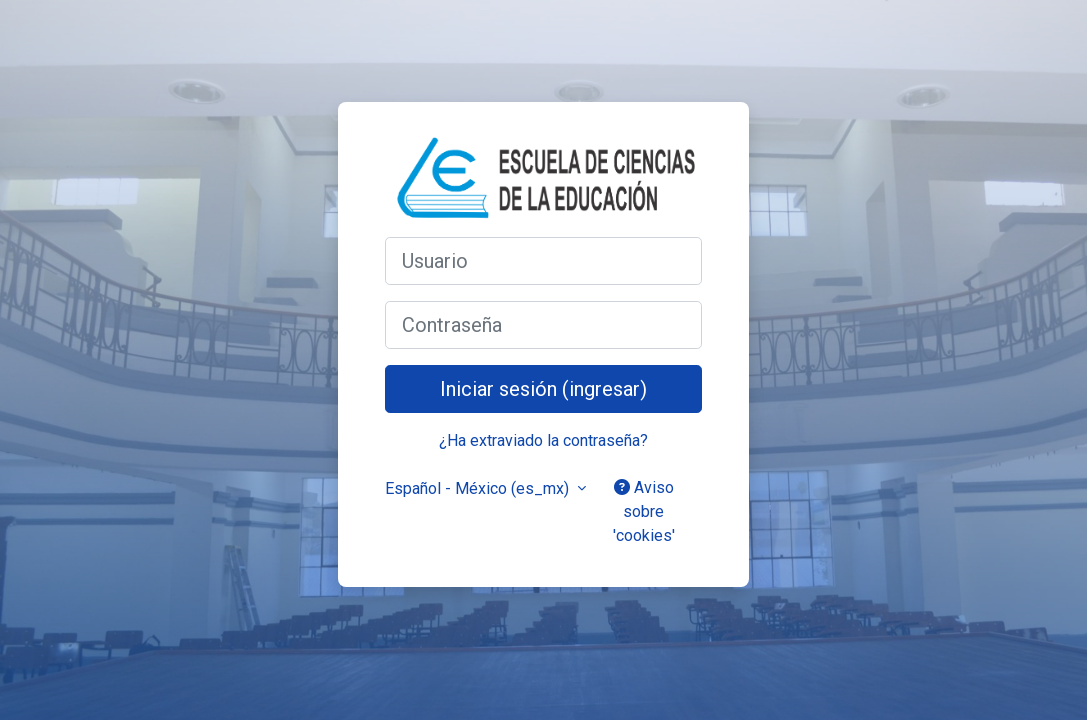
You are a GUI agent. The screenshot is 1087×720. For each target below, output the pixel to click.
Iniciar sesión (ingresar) (543, 389)
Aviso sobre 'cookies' (644, 511)
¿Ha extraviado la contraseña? (543, 440)
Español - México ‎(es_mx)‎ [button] (479, 488)
